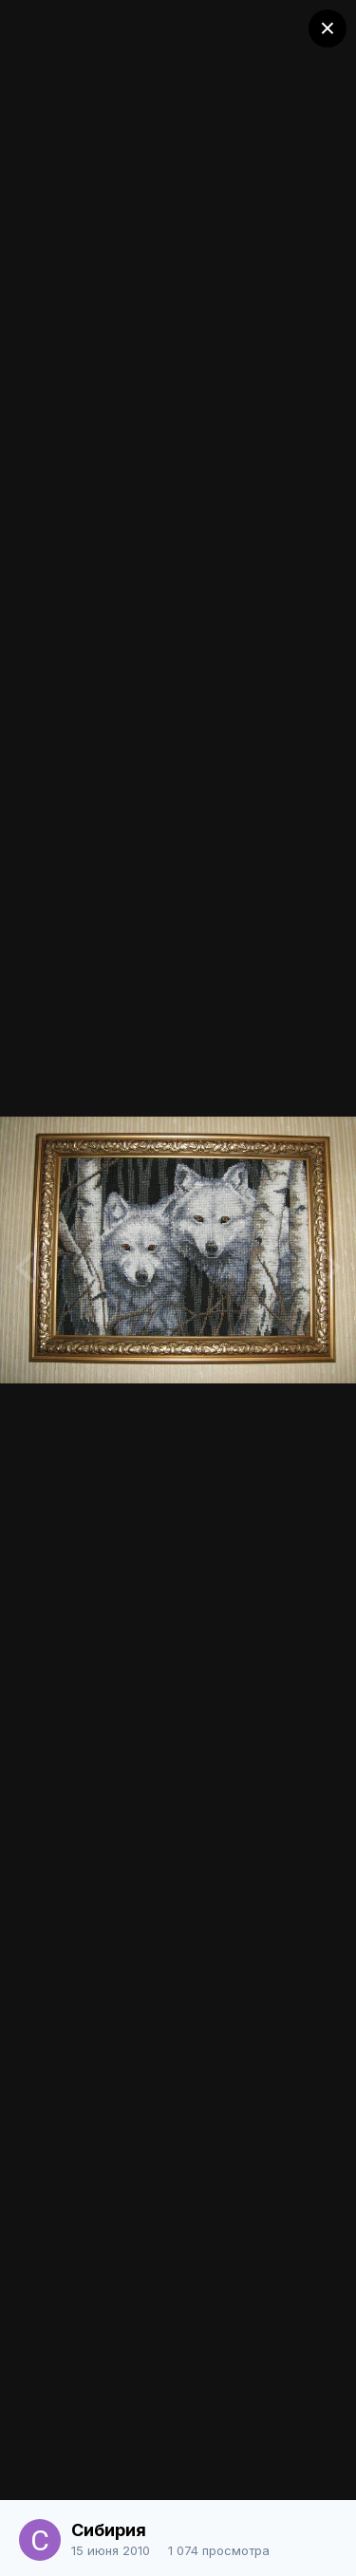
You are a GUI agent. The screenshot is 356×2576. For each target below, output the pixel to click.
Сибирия (108, 2530)
